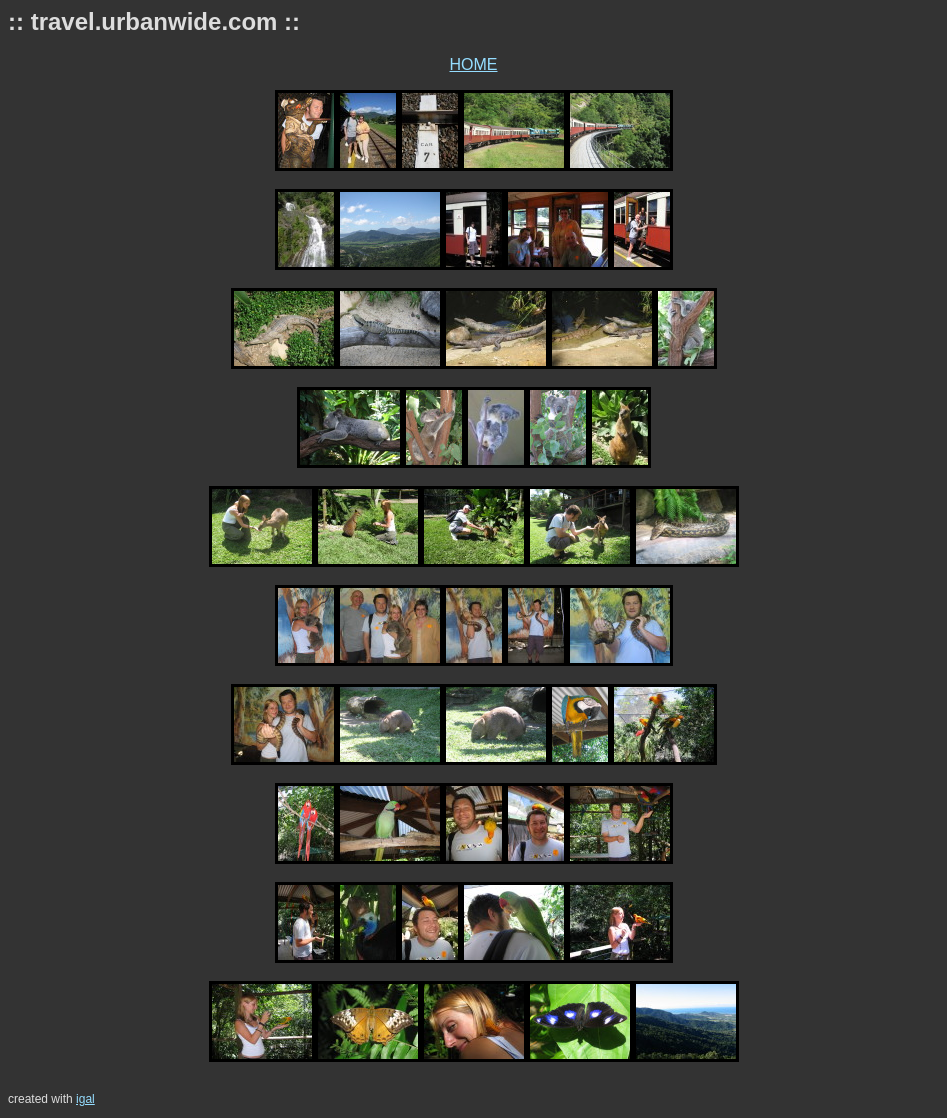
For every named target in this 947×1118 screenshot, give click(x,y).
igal (85, 1099)
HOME (474, 64)
